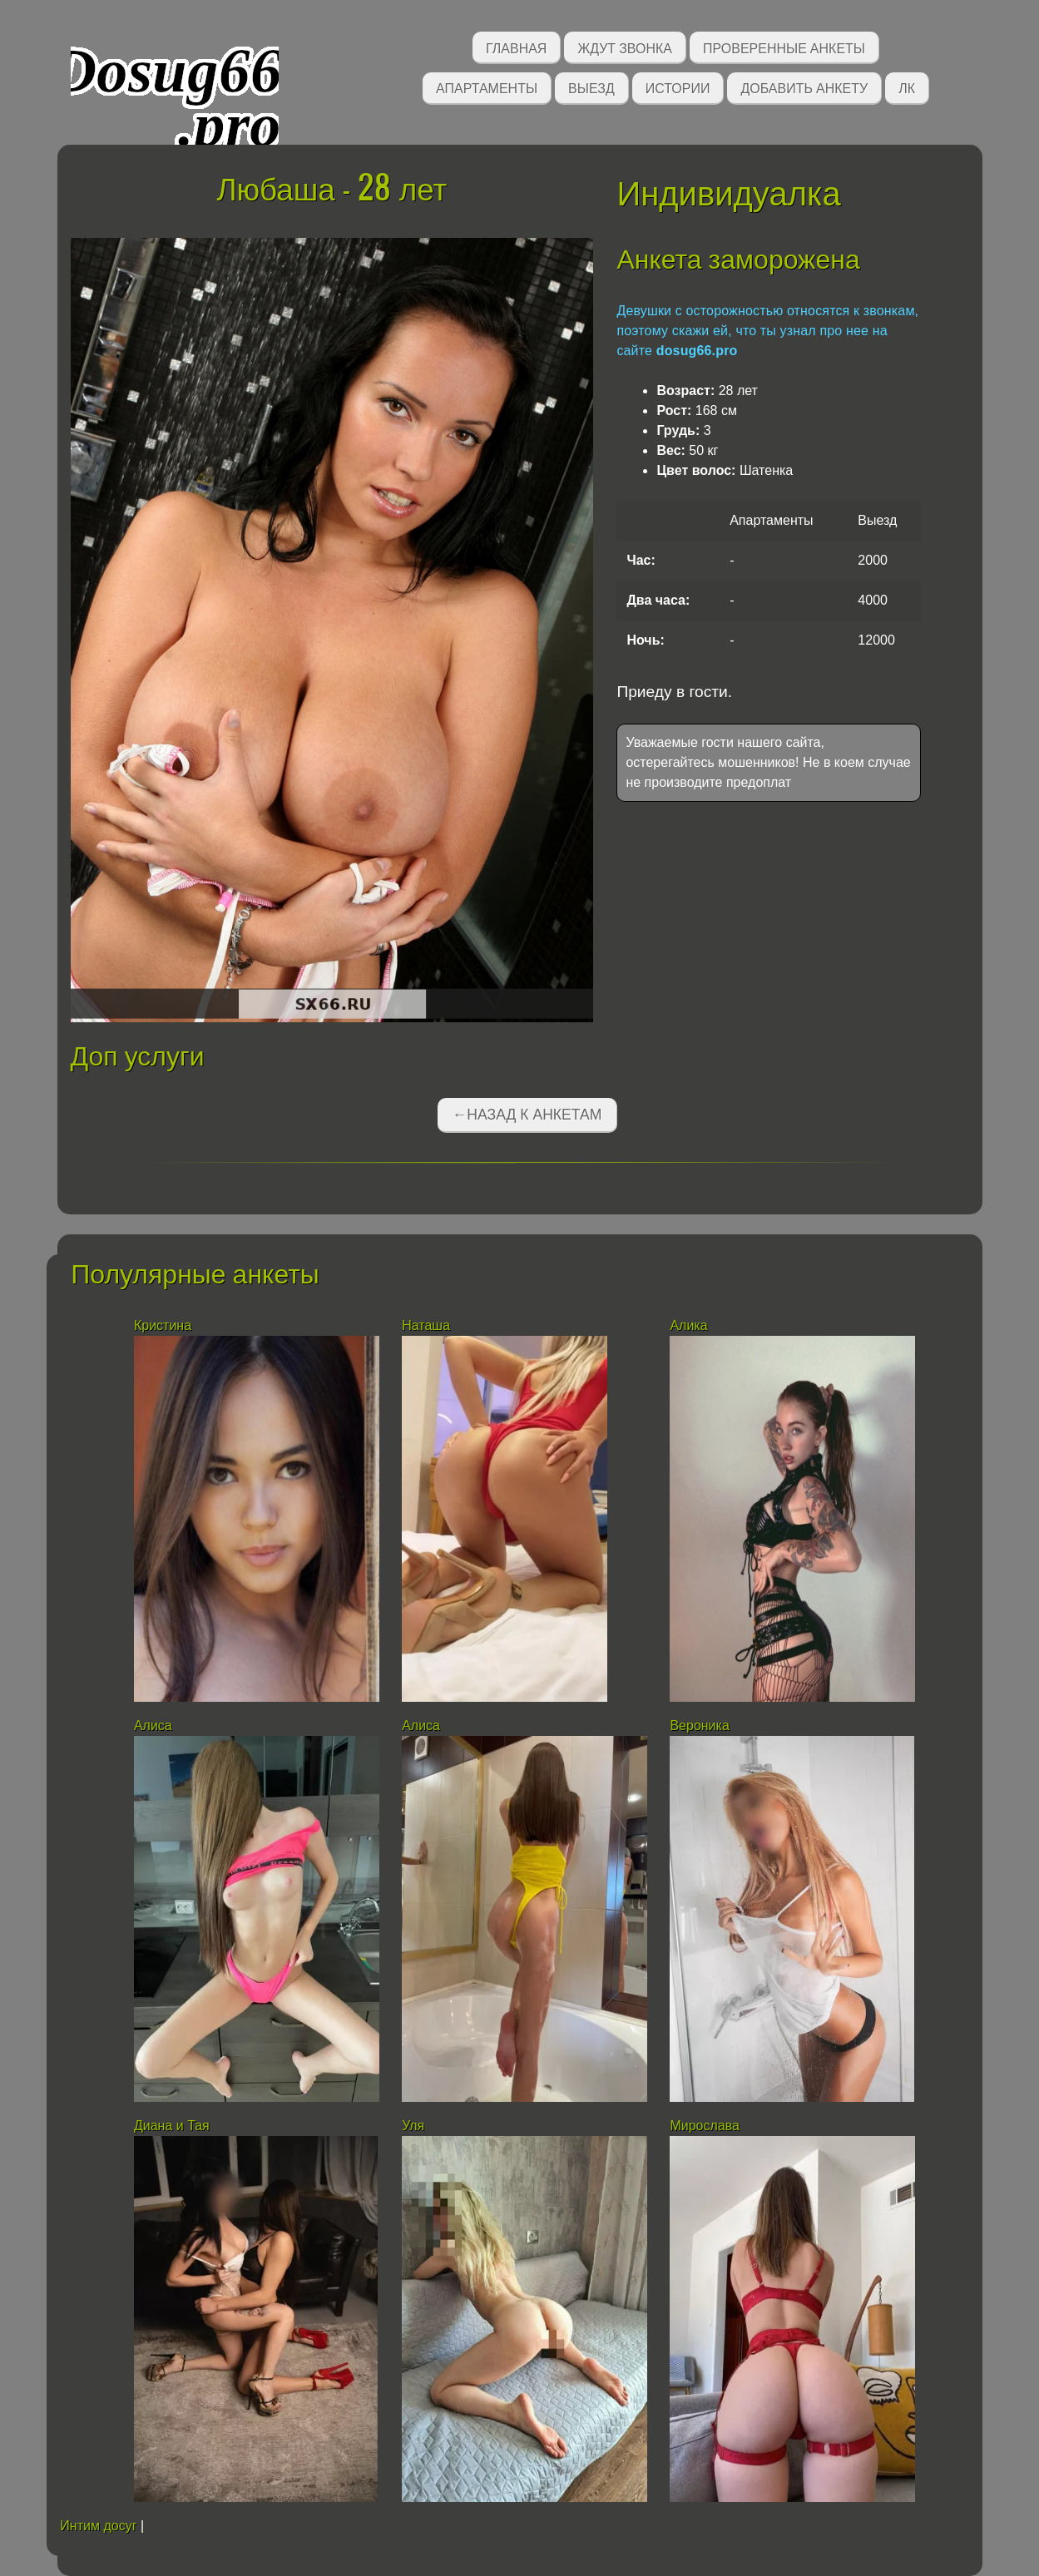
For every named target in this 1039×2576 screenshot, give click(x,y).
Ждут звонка (624, 47)
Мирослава (705, 2126)
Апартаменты (486, 86)
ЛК (906, 86)
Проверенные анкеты (784, 47)
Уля (413, 2126)
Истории (678, 86)
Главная (516, 47)
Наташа (426, 1325)
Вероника (699, 1725)
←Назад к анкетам (527, 1114)
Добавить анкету (804, 86)
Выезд (591, 86)
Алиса (153, 1725)
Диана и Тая (172, 2126)
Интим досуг (98, 2526)
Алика (688, 1325)
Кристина (164, 1325)
